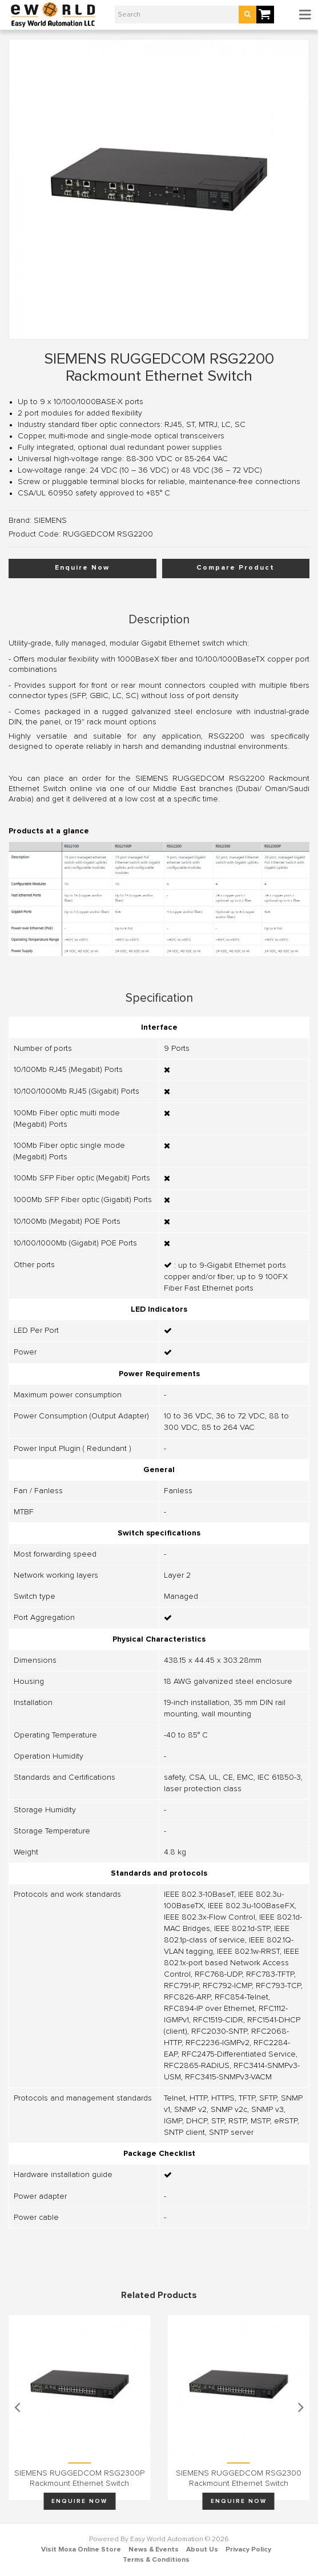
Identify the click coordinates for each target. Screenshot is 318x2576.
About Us (202, 2549)
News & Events (153, 2549)
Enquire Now (82, 568)
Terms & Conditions (156, 2560)
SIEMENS (50, 521)
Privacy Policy (248, 2549)
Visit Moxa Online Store (81, 2549)
